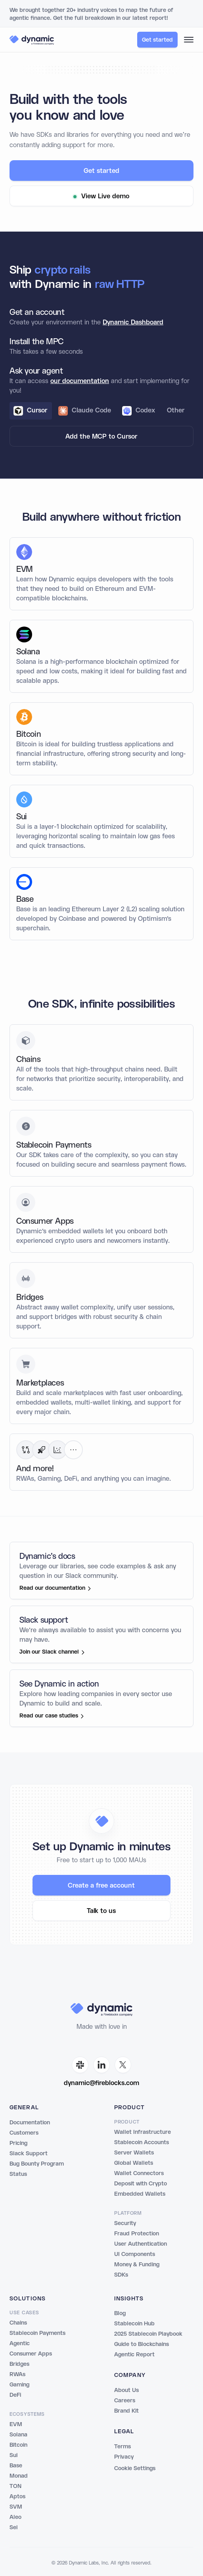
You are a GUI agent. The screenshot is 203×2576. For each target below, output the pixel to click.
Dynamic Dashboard (133, 328)
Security (125, 2223)
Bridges (19, 2364)
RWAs (17, 2374)
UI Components (134, 2254)
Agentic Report (134, 2354)
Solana (18, 2434)
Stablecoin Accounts (141, 2142)
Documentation (30, 2122)
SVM (16, 2507)
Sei (13, 2527)
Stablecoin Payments (37, 2333)
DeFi (15, 2395)
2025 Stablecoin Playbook (148, 2334)
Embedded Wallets (139, 2194)
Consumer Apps (31, 2354)
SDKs (121, 2275)
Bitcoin (18, 2445)
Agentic (20, 2343)
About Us (126, 2390)
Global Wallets (133, 2163)
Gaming (19, 2384)
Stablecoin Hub (134, 2323)
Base (16, 2465)
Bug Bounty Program (37, 2164)
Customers (24, 2133)
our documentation (79, 387)
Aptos (17, 2496)
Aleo (15, 2517)
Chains (18, 2323)
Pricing (18, 2143)
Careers (124, 2400)
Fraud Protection (136, 2233)
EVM (16, 2424)
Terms (122, 2446)
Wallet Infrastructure (142, 2132)
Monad (19, 2476)
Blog (120, 2313)
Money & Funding (136, 2264)
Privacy (124, 2457)
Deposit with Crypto (140, 2183)
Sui (13, 2455)
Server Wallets (134, 2152)
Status (18, 2174)
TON (15, 2486)
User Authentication (140, 2244)
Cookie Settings (134, 2468)
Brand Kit (126, 2411)
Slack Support (29, 2153)
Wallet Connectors (139, 2173)
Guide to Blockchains (141, 2344)
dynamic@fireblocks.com (101, 2083)
